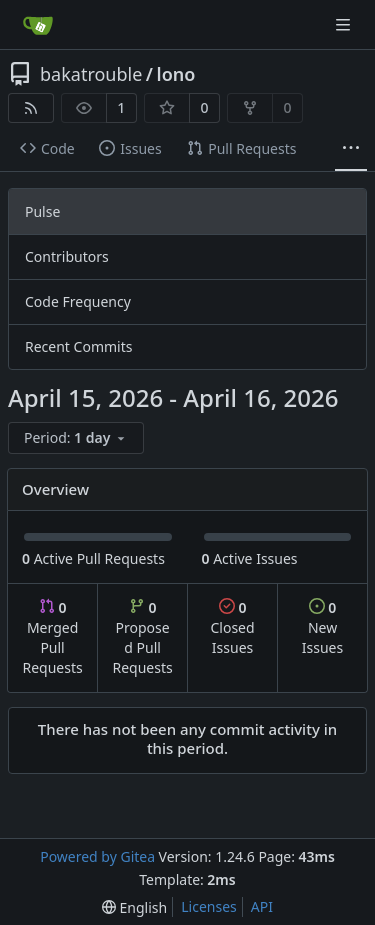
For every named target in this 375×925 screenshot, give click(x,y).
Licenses (209, 906)
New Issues (322, 627)
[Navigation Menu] (345, 24)
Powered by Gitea (97, 856)
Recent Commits (78, 346)
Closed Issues (232, 627)
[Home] (38, 25)
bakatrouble (91, 74)
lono (176, 74)
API (262, 906)
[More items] (351, 149)
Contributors (67, 256)
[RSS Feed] (31, 108)
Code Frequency (78, 301)
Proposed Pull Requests (143, 637)
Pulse (42, 211)
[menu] (76, 438)
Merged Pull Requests (52, 637)
